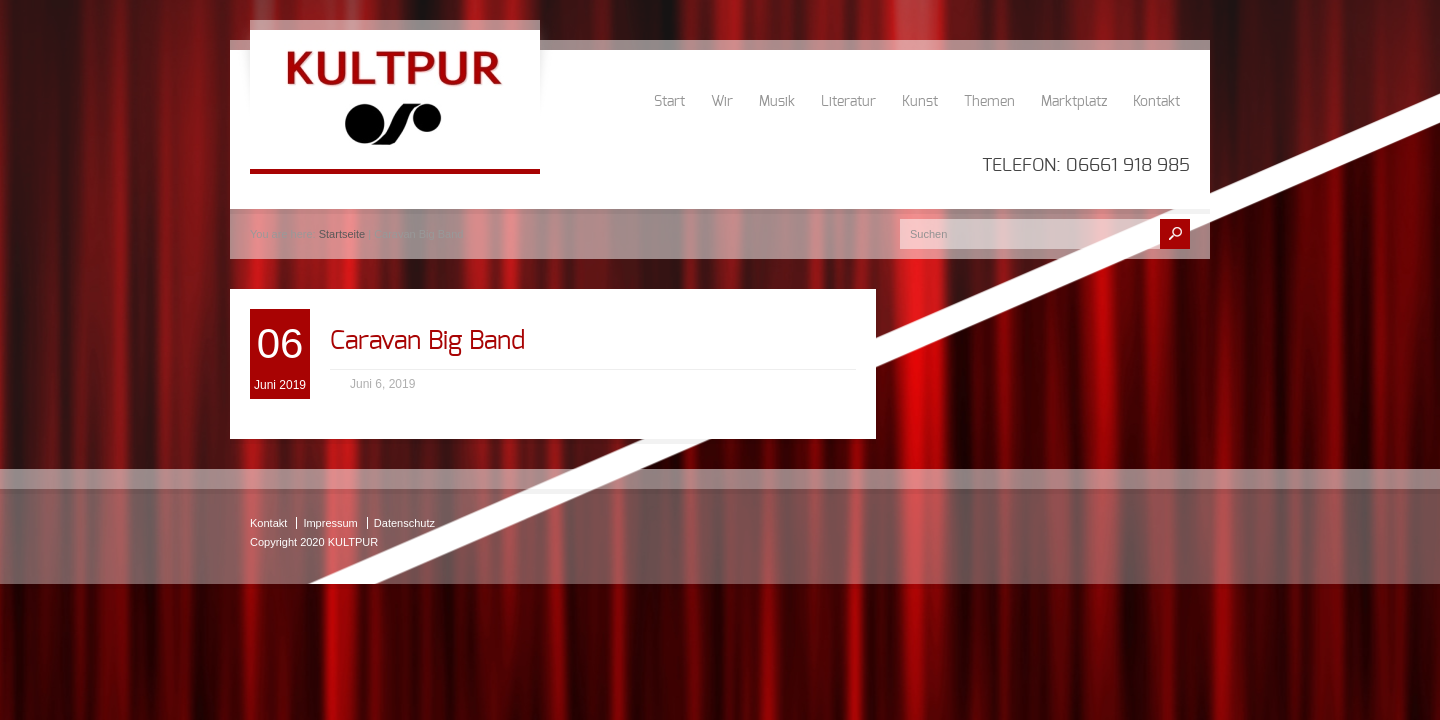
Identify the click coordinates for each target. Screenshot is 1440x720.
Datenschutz (404, 523)
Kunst (920, 102)
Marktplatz (1074, 102)
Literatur (848, 102)
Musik (777, 102)
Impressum (330, 523)
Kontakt (1156, 102)
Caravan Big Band (427, 341)
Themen (989, 102)
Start (669, 102)
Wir (722, 102)
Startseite (342, 234)
